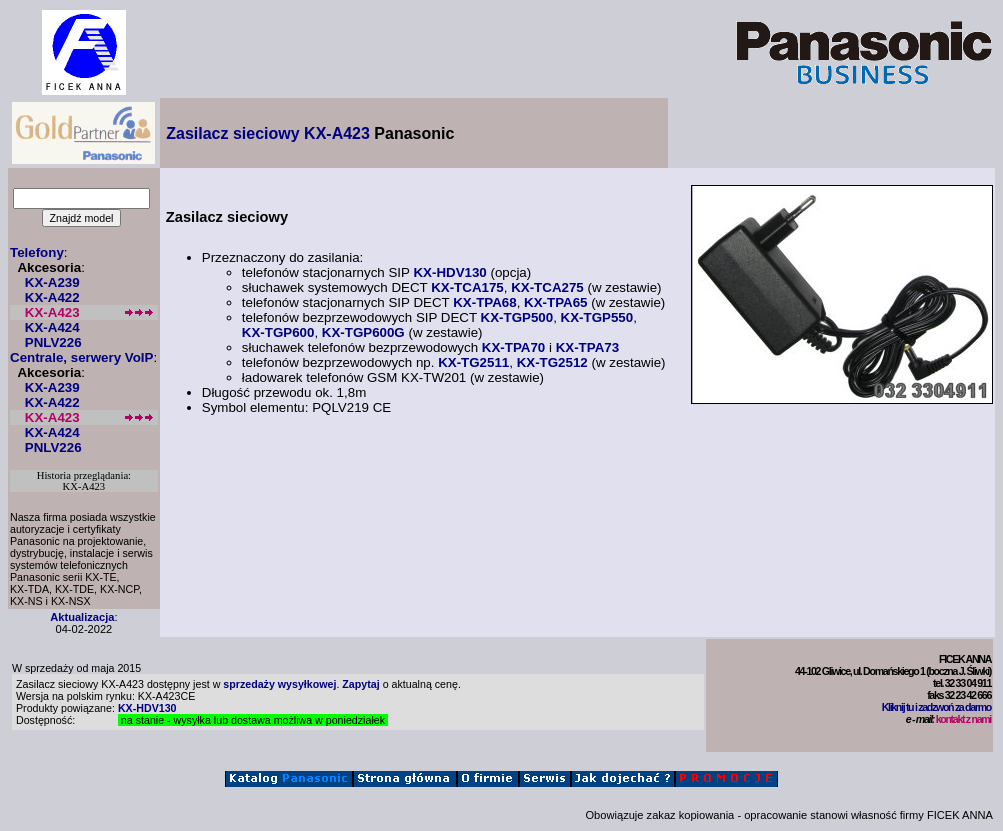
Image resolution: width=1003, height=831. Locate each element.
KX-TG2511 (473, 362)
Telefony (37, 252)
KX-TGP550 (597, 317)
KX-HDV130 (449, 272)
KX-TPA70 (513, 347)
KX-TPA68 (484, 302)
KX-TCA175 (467, 287)
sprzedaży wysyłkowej (279, 684)
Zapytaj (360, 684)
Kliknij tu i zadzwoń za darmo (936, 707)
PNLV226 (53, 342)
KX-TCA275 (547, 287)
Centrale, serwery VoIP (81, 357)
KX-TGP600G (363, 332)
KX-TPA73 (587, 347)
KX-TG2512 (552, 362)
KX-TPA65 (555, 302)
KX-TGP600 (278, 332)
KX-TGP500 (517, 317)
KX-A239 (52, 282)
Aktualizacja (82, 617)
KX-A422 (52, 297)
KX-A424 (52, 327)
